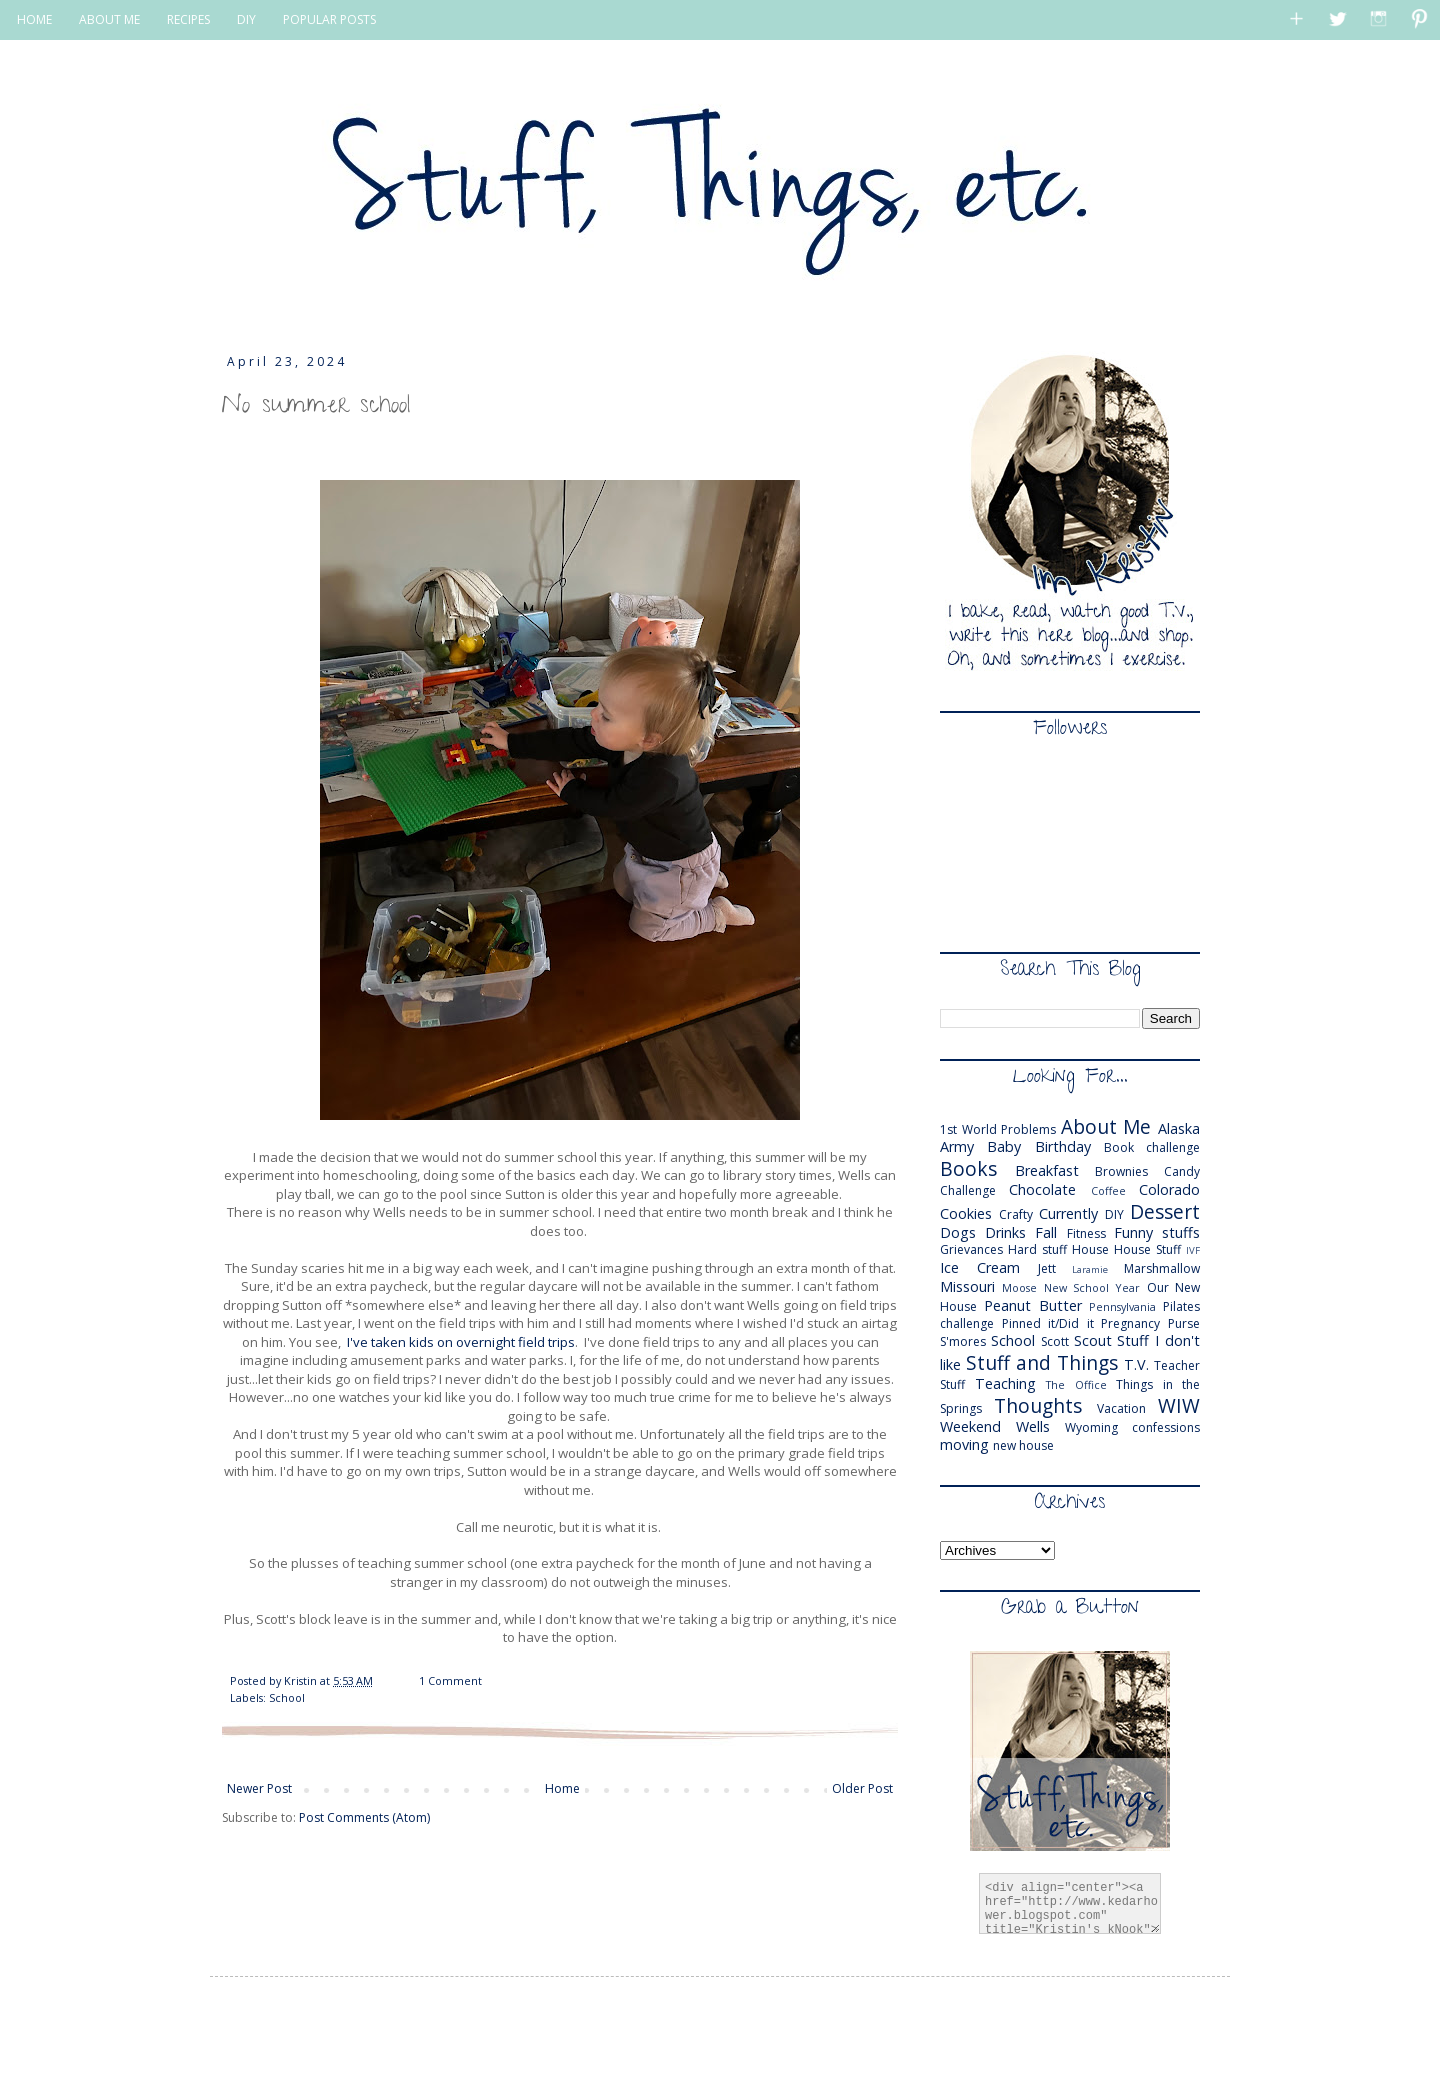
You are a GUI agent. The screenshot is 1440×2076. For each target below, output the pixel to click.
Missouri (967, 1286)
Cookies (966, 1213)
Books (968, 1168)
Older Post (862, 1788)
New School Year (1092, 1287)
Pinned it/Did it (1048, 1323)
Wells (1033, 1426)
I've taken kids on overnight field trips (458, 1342)
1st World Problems (998, 1129)
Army (957, 1146)
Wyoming (1091, 1427)
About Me (1106, 1126)
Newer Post (259, 1788)
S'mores (963, 1341)
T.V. (1136, 1364)
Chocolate (1042, 1189)
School (287, 1697)
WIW (1179, 1405)
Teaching (1005, 1383)
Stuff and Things (1042, 1362)
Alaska (1179, 1128)
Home (562, 1788)
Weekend (970, 1426)
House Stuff (1147, 1249)
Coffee (1108, 1190)
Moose (1019, 1287)
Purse (1184, 1323)
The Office (1076, 1384)
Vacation (1121, 1408)
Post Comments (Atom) (364, 1817)
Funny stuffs (1157, 1232)
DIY (246, 19)
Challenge (968, 1190)
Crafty (1016, 1214)
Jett (1047, 1268)
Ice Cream (980, 1267)
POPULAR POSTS (329, 19)
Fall (1046, 1232)
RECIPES (188, 19)
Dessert (1165, 1211)
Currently (1068, 1213)
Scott (1055, 1341)
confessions (1166, 1427)
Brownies (1121, 1171)
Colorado (1169, 1189)
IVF (1193, 1250)
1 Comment (450, 1680)
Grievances (971, 1249)
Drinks (1005, 1232)
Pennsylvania (1122, 1306)
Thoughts (1038, 1405)
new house (1023, 1445)
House (1090, 1249)
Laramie (1090, 1269)
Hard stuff (1037, 1249)
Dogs (958, 1232)
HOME (34, 19)
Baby (1004, 1146)
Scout (1093, 1340)
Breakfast (1047, 1170)
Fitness (1086, 1233)
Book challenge (1152, 1147)
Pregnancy (1130, 1323)
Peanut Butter (1033, 1305)
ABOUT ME (109, 19)
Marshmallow (1162, 1268)
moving (964, 1444)
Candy (1182, 1171)
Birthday (1063, 1146)
